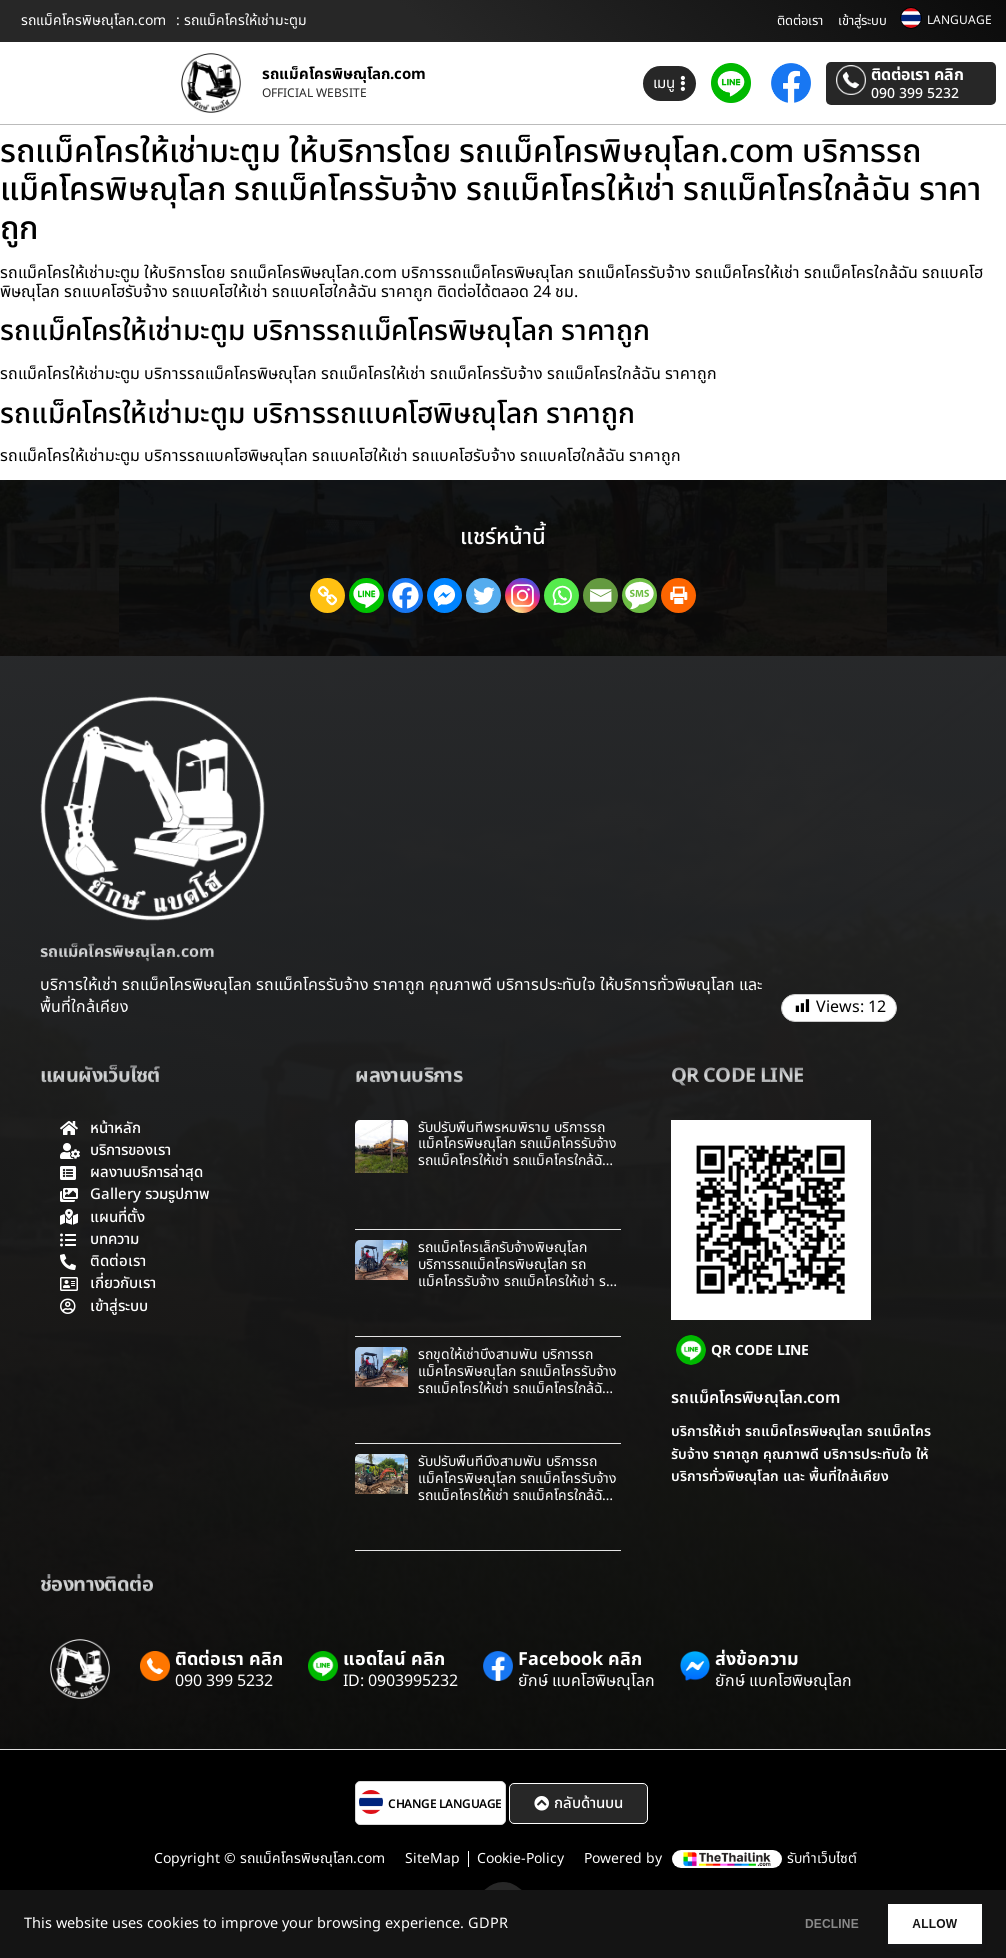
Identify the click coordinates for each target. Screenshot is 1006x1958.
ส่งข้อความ (757, 1659)
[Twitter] (483, 595)
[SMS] (639, 595)
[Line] (366, 595)
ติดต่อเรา (800, 21)
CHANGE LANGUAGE (445, 1804)
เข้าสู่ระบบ (862, 21)
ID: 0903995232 (400, 1681)
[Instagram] (522, 595)
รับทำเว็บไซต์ (822, 1858)
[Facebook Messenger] (444, 595)
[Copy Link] (327, 595)
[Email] (600, 595)
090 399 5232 (915, 94)
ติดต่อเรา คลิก (917, 75)
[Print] (678, 595)
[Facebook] (405, 595)
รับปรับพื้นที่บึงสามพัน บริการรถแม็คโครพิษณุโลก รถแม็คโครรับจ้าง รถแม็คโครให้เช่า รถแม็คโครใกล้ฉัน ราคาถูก (517, 1486)
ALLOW (924, 1924)
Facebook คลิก (580, 1659)
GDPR (488, 1924)
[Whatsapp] (561, 595)
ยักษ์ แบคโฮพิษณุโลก (586, 1681)
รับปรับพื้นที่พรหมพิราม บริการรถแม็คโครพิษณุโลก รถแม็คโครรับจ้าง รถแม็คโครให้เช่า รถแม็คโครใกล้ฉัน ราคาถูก (517, 1152)
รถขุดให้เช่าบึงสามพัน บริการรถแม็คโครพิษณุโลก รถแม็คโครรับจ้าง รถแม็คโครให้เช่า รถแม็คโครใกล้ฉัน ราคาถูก (517, 1379)
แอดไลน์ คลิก (394, 1659)
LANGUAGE (959, 20)
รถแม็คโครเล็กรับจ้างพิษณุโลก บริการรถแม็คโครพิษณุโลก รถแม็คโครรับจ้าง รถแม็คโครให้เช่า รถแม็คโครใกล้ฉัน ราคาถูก (516, 1272)
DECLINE (801, 1924)
